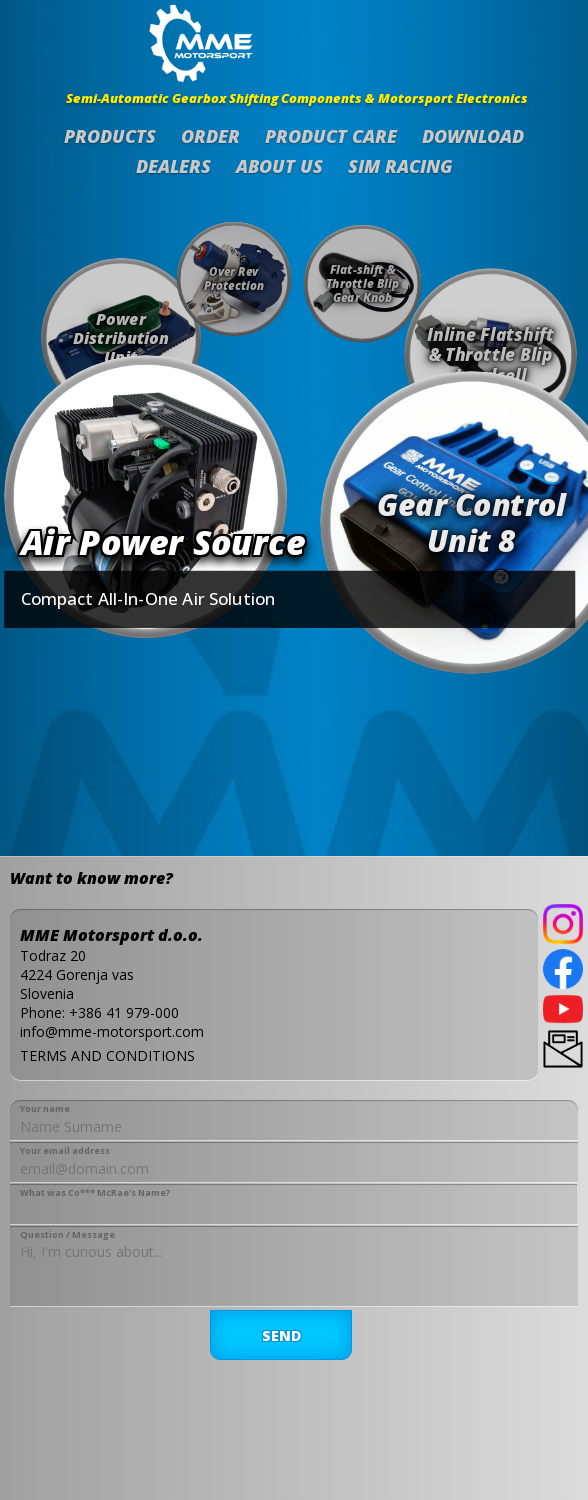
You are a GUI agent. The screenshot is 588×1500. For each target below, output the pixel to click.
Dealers (173, 166)
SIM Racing (400, 166)
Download (473, 136)
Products (110, 136)
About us (279, 166)
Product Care (331, 136)
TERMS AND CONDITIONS (107, 1055)
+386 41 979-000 (124, 1012)
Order (210, 136)
